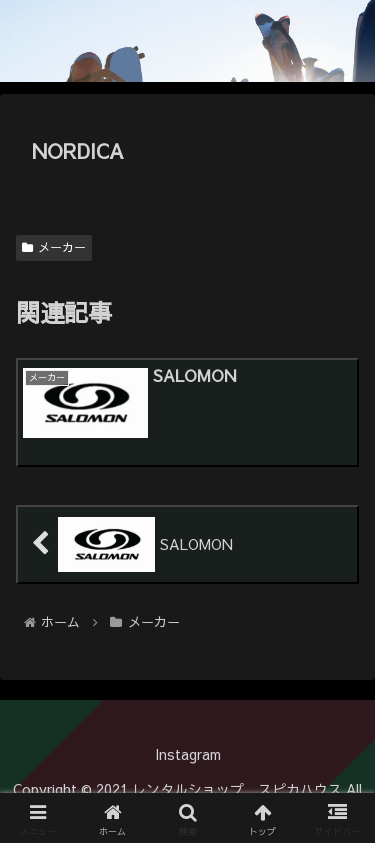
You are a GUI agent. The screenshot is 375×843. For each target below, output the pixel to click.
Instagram (188, 754)
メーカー (54, 247)
